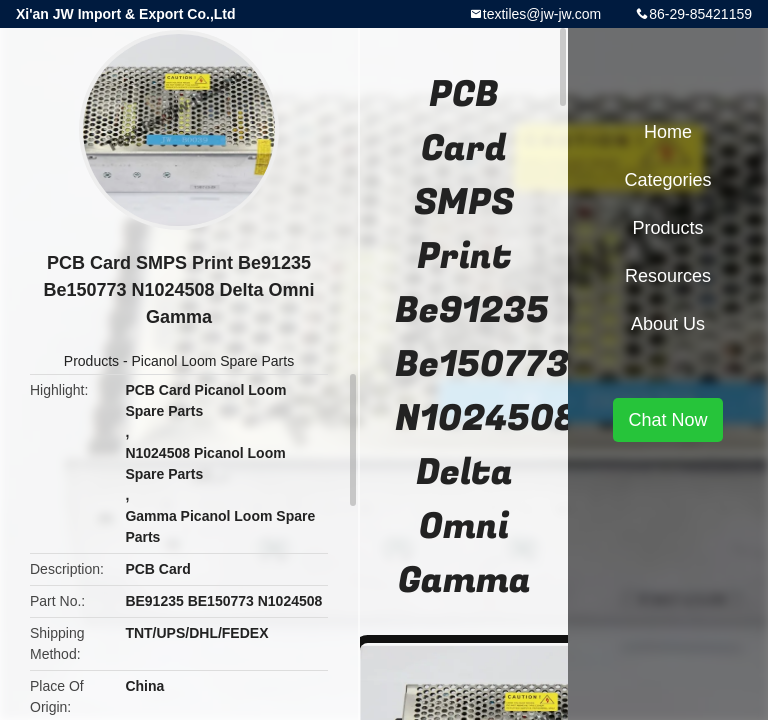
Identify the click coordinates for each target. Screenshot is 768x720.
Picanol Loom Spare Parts (213, 361)
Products (91, 361)
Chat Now (667, 420)
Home (668, 132)
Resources (668, 276)
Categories (667, 180)
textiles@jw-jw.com (542, 14)
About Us (668, 324)
